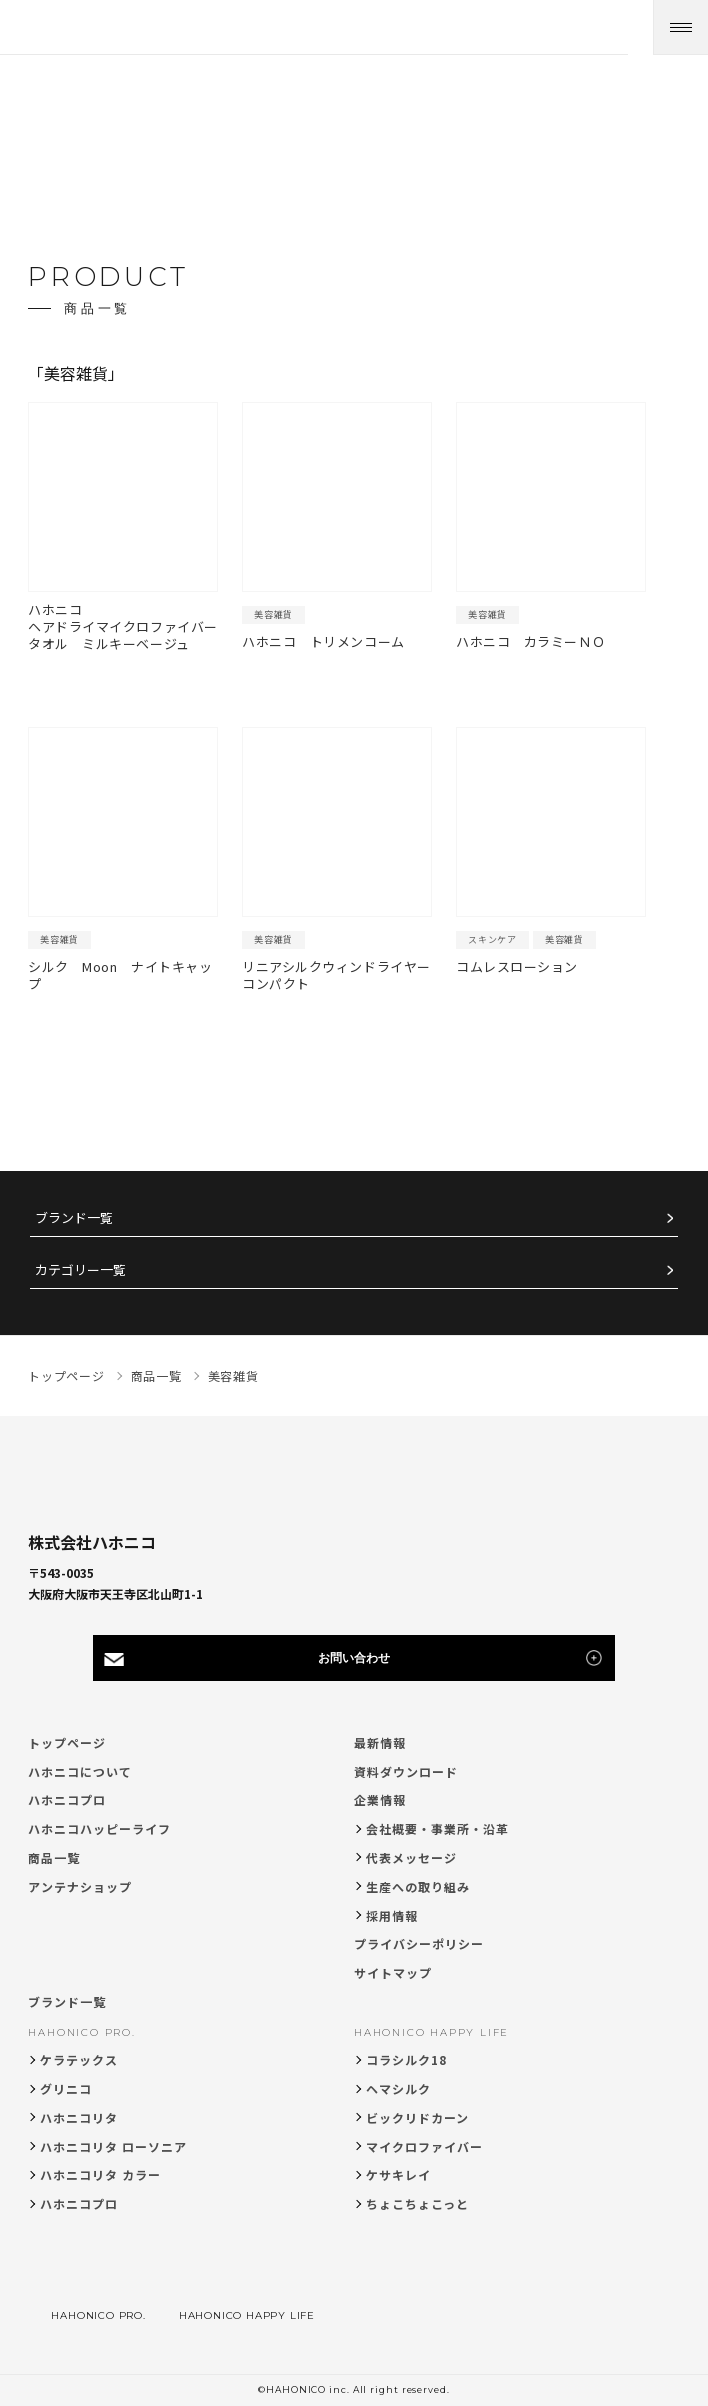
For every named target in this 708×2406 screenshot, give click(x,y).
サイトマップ (393, 1972)
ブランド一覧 (74, 1218)
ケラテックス (79, 2059)
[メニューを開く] (680, 27)
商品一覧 (54, 1857)
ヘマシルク (398, 2088)
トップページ (67, 1742)
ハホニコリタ (79, 2117)
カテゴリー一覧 (80, 1270)
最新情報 (380, 1742)
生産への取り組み (418, 1886)
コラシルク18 (406, 2059)
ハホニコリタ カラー (100, 2174)
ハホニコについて (80, 1771)
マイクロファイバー (424, 2146)
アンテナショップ (80, 1886)
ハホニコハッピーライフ (99, 1828)
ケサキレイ (398, 2174)
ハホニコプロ (67, 1799)
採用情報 (392, 1915)
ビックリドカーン (417, 2117)
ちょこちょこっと (417, 2203)
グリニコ (66, 2088)
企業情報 (380, 1799)
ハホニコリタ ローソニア (113, 2146)
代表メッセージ (411, 1857)
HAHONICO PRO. (81, 2032)
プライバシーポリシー (419, 1943)
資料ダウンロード (406, 1771)
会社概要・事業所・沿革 (437, 1828)
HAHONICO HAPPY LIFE (431, 2032)
